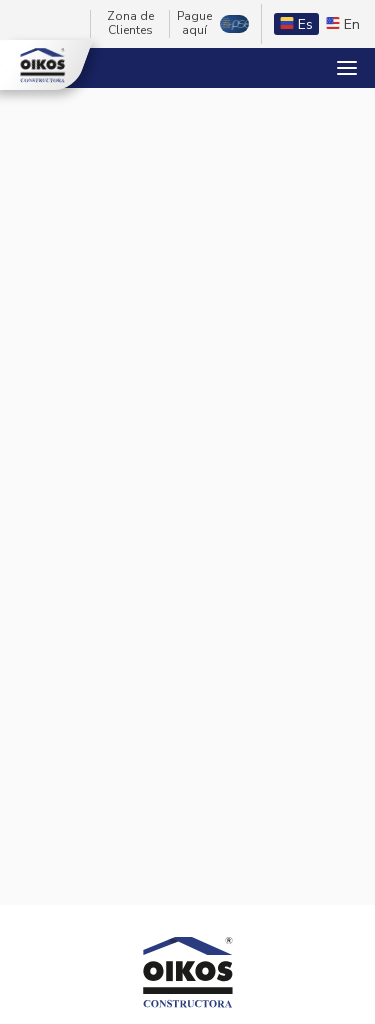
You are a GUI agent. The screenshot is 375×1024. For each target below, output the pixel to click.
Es (296, 24)
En (343, 24)
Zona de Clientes (130, 24)
